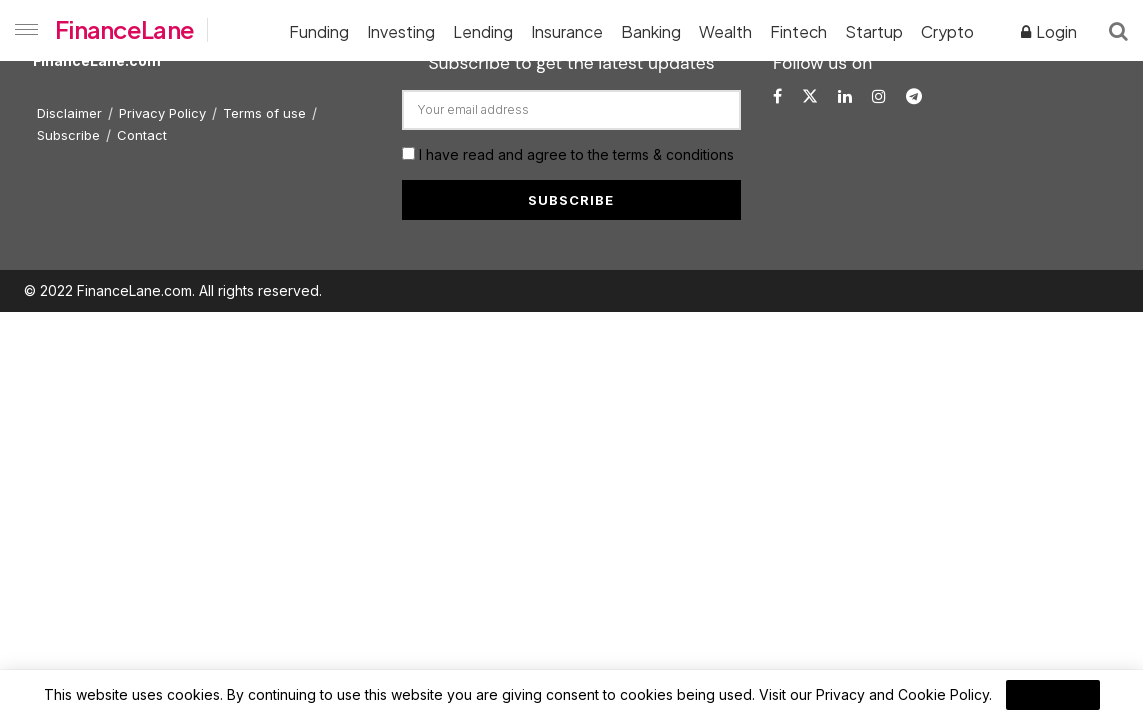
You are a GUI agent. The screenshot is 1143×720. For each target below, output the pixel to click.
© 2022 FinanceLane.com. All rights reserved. (173, 290)
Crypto (947, 31)
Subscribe (68, 135)
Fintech (798, 31)
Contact (142, 135)
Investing (401, 31)
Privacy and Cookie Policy (902, 694)
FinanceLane (124, 29)
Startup (874, 31)
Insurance (567, 31)
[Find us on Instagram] (879, 96)
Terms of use (264, 113)
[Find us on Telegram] (914, 96)
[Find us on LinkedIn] (845, 96)
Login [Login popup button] (1049, 31)
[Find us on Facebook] (777, 96)
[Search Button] (1118, 30)
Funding (319, 31)
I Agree (1053, 695)
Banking (651, 31)
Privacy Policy (162, 113)
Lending (483, 31)
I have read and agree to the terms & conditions (576, 154)
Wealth (725, 31)
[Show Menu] (22, 30)
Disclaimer (69, 113)
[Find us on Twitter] (810, 96)
